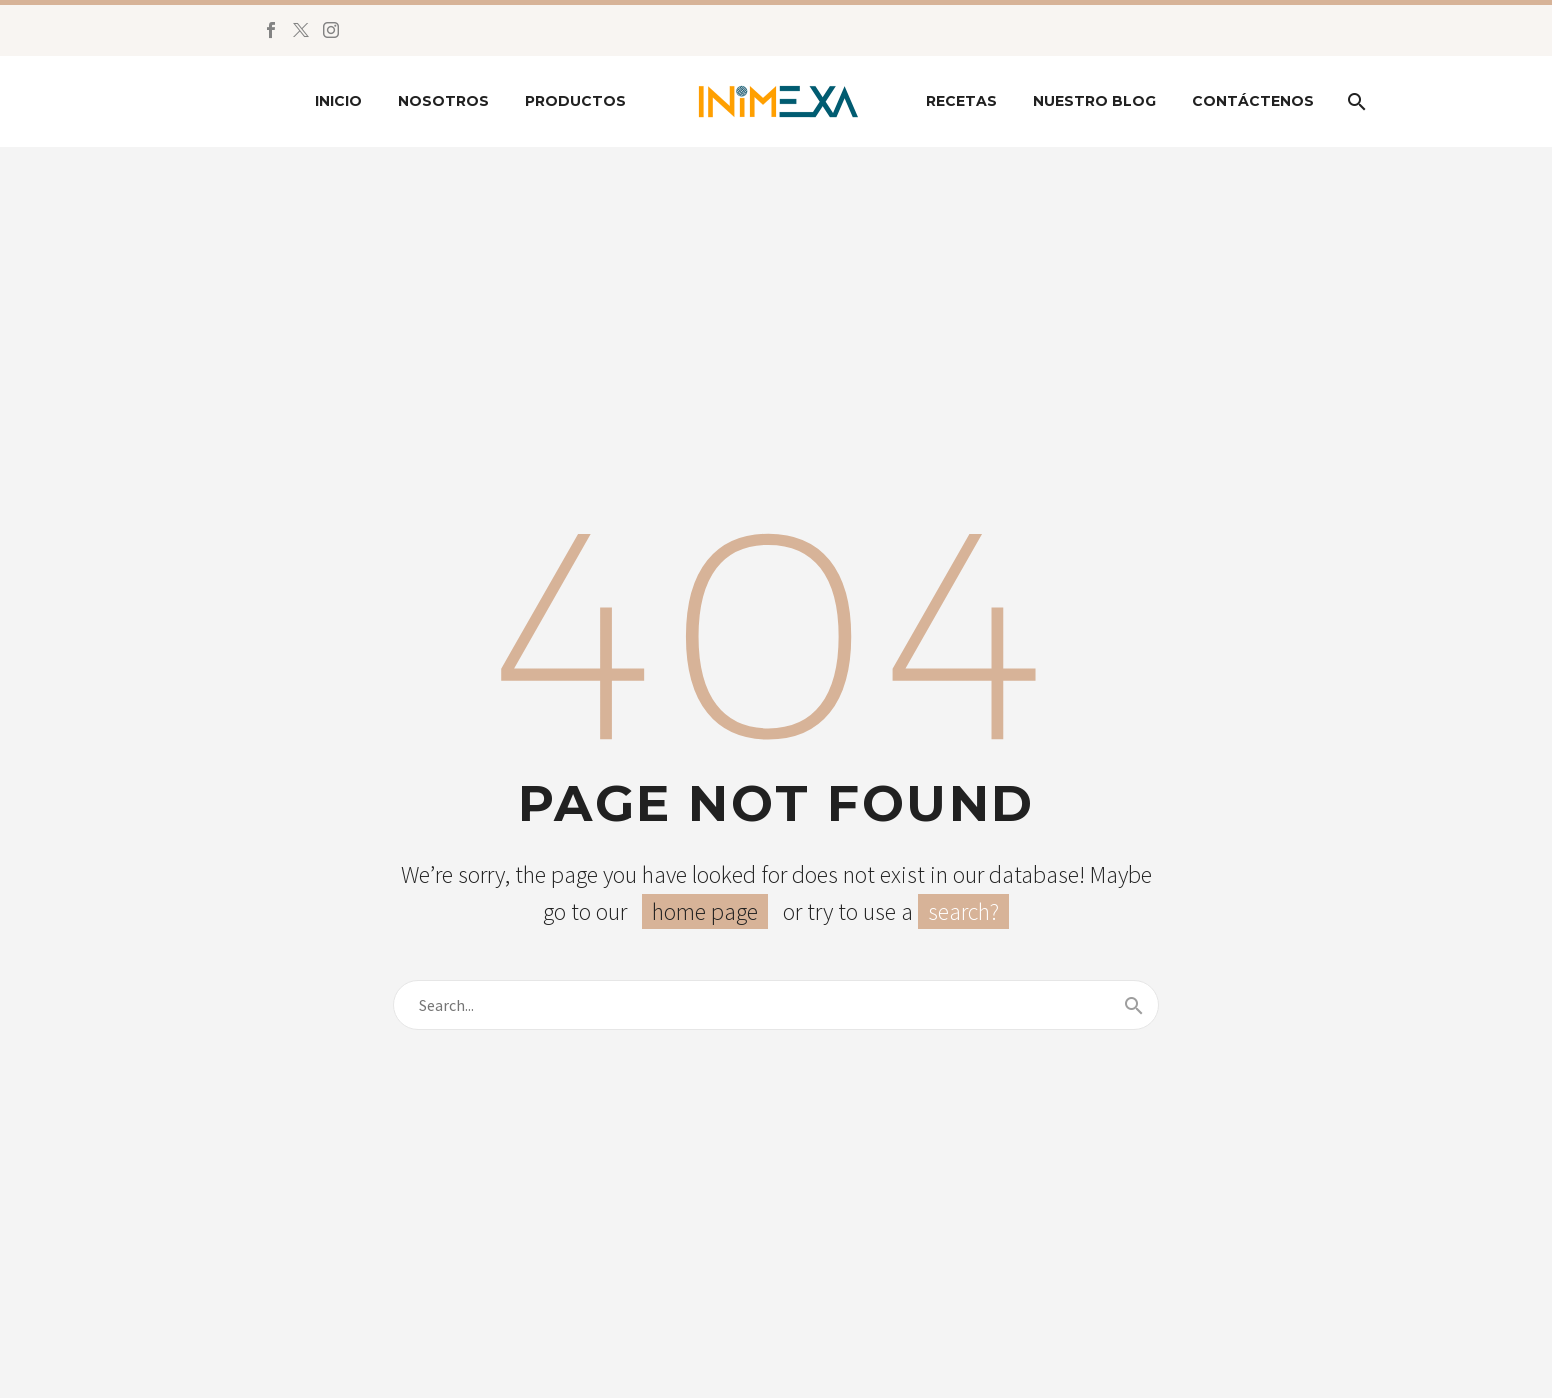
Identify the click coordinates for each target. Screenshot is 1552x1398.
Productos (575, 101)
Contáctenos (1253, 101)
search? (963, 911)
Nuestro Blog (1094, 101)
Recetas (961, 101)
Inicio (338, 101)
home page (705, 911)
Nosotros (443, 101)
